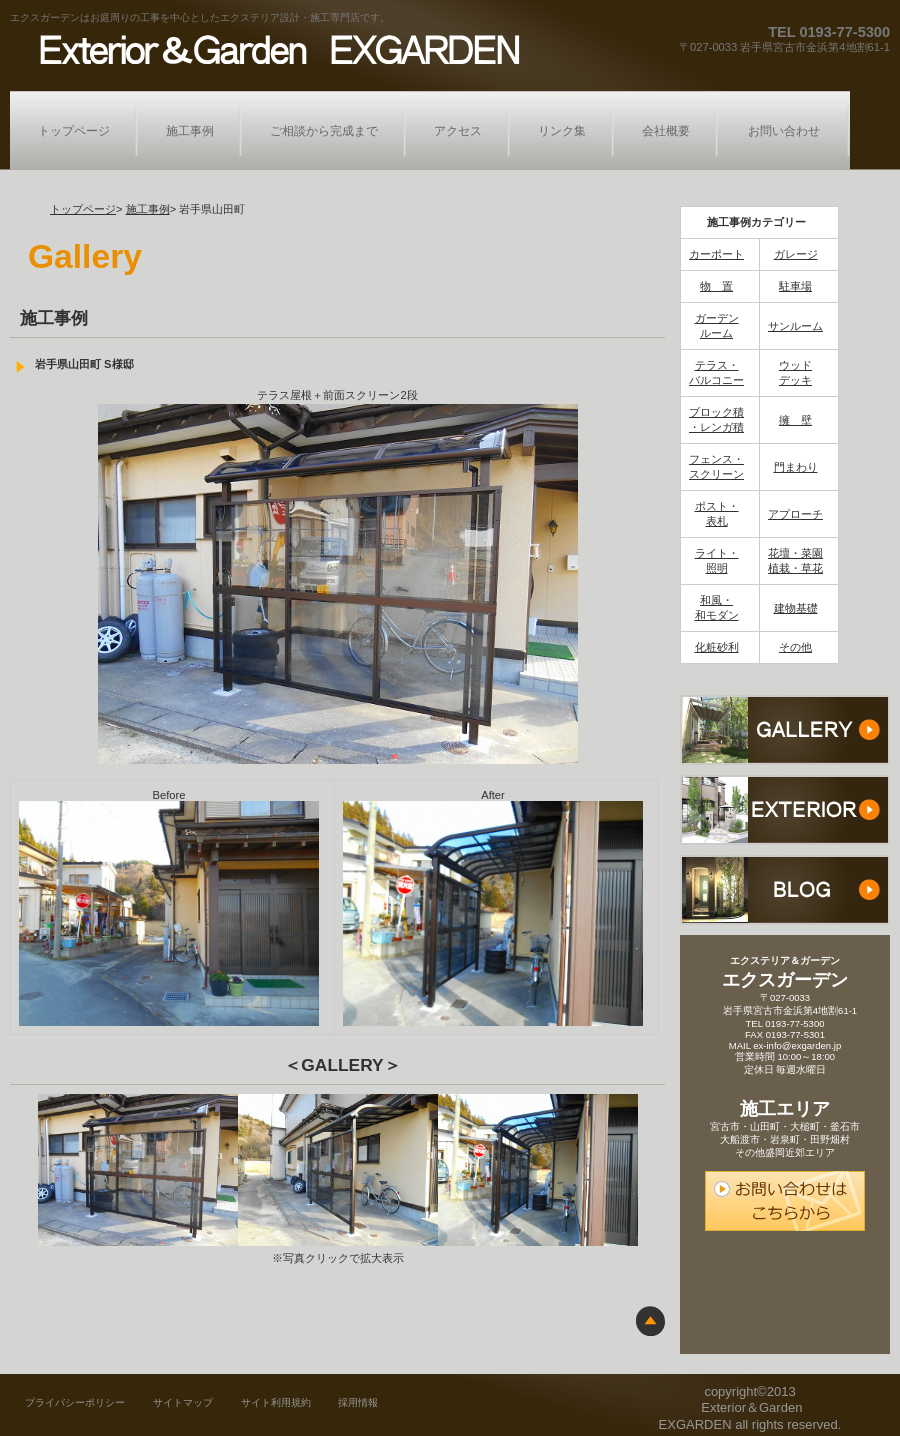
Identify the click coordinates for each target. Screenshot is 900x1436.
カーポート (716, 254)
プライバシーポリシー (75, 1402)
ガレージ (796, 254)
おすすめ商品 (785, 810)
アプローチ (795, 514)
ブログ (785, 890)
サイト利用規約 (276, 1402)
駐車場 (795, 286)
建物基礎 (796, 608)
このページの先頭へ (650, 1320)
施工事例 (148, 209)
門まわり (796, 467)
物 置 (716, 286)
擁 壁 (795, 420)
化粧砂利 (717, 647)
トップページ (83, 209)
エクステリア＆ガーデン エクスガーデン (273, 48)
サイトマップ (183, 1402)
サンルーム (795, 326)
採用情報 (358, 1402)
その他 (795, 647)
